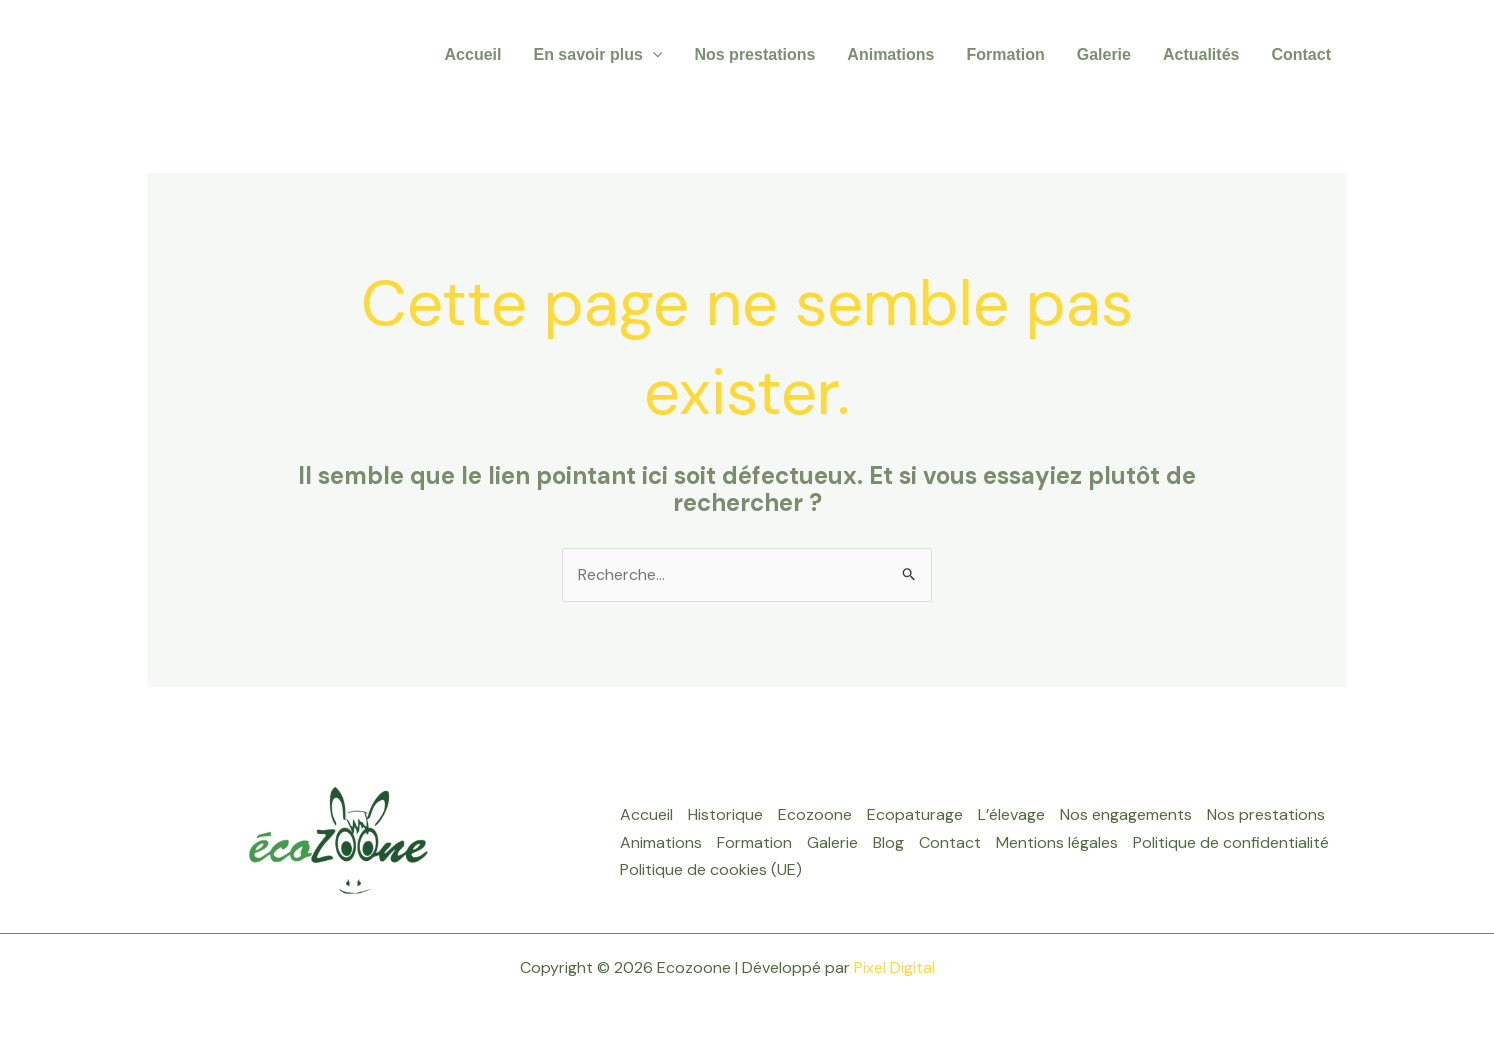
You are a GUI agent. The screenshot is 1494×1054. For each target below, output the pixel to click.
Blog (888, 842)
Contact (1301, 54)
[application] (653, 55)
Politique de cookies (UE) (711, 869)
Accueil (473, 54)
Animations (890, 54)
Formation (1005, 54)
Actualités (1201, 54)
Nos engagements (1126, 814)
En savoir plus (597, 55)
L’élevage (1011, 814)
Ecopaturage (915, 814)
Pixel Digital (894, 967)
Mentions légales (1057, 842)
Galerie (1104, 54)
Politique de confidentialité (1231, 842)
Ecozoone (815, 814)
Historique (725, 814)
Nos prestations (754, 54)
